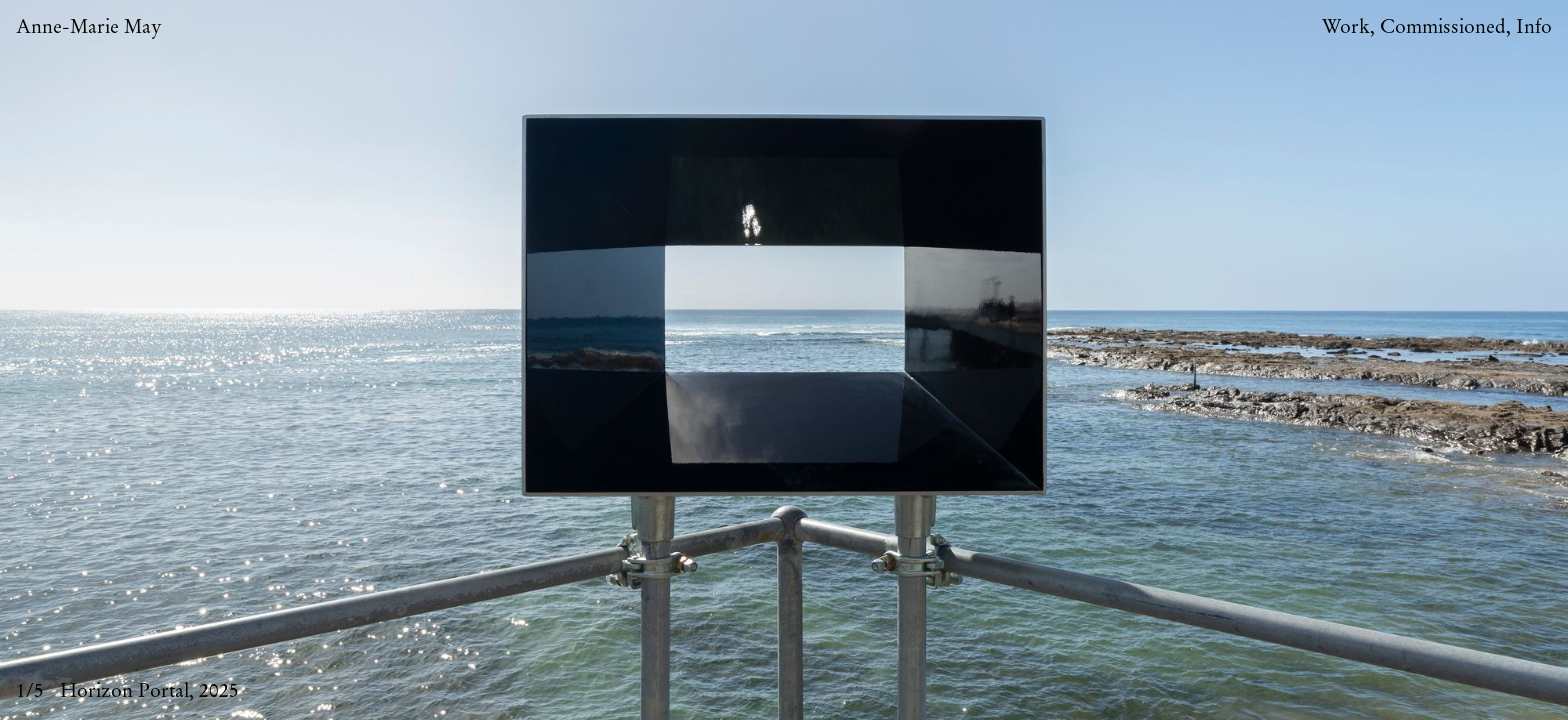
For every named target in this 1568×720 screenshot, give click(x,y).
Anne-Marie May (89, 27)
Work (1346, 27)
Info (1534, 27)
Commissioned (1443, 27)
